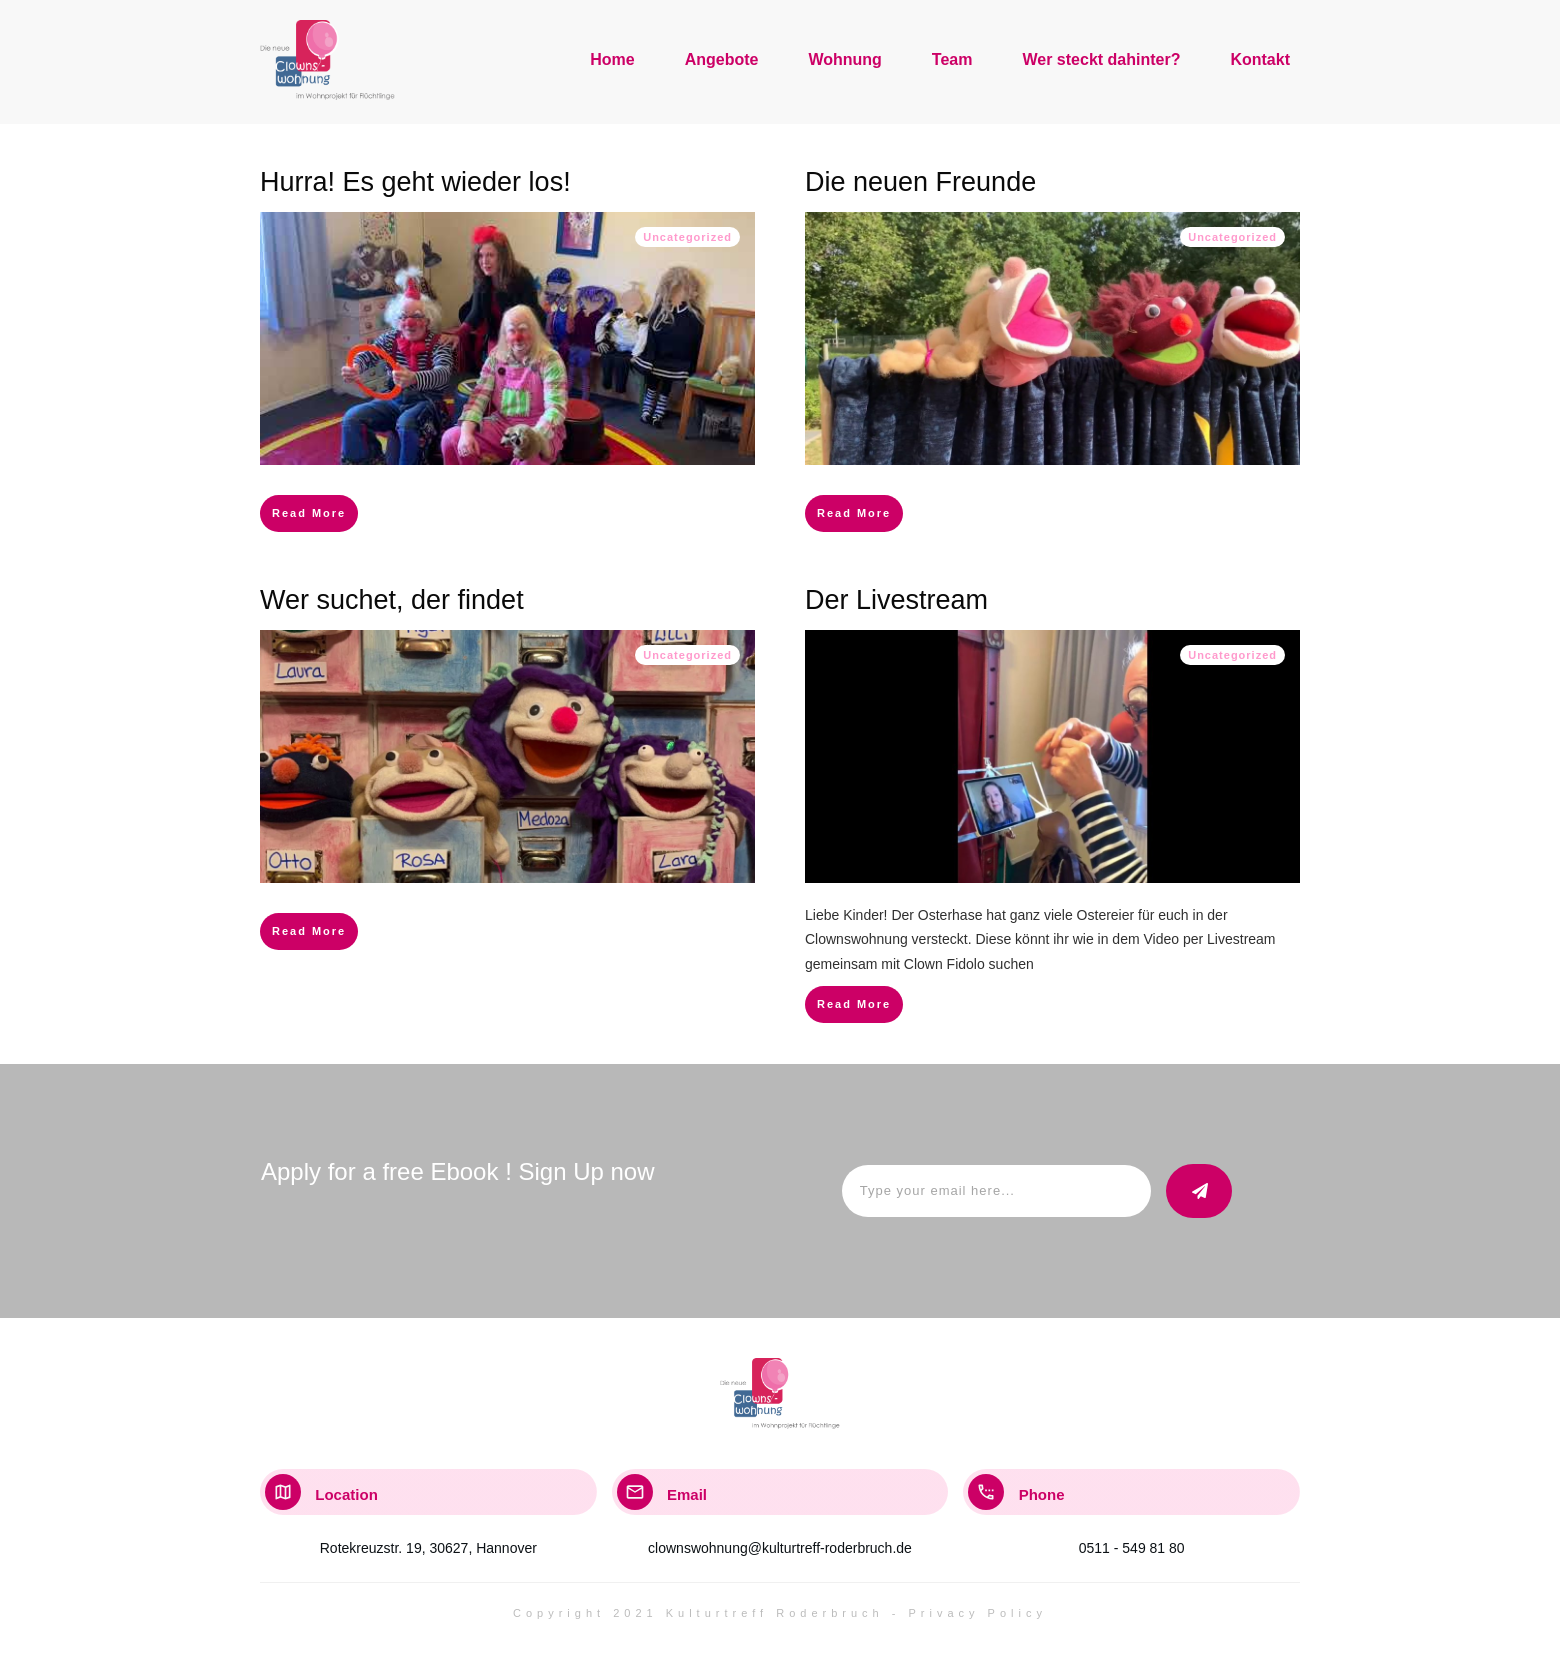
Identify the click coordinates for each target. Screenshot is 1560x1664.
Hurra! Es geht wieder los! (415, 182)
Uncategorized (687, 237)
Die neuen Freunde (920, 182)
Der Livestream (896, 600)
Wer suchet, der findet (392, 600)
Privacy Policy (978, 1613)
